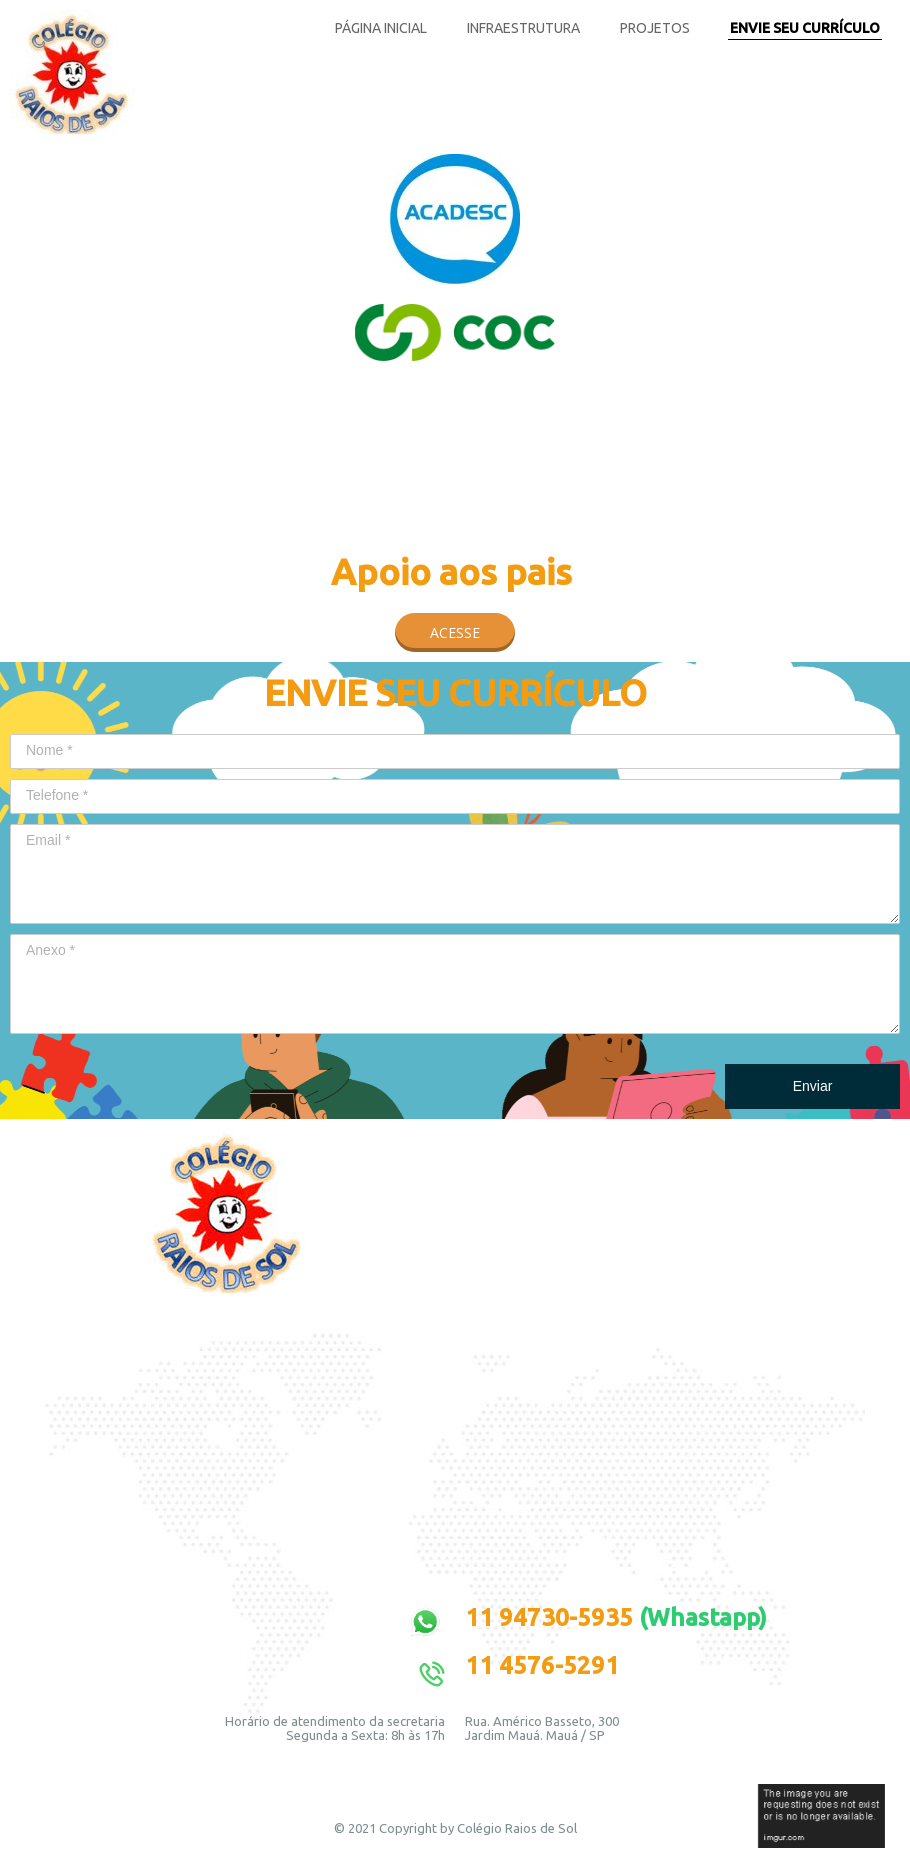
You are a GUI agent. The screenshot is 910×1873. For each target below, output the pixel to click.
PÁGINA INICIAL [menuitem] (381, 28)
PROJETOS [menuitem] (655, 28)
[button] (455, 632)
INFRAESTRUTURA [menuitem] (523, 28)
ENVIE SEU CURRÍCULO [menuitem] (805, 28)
